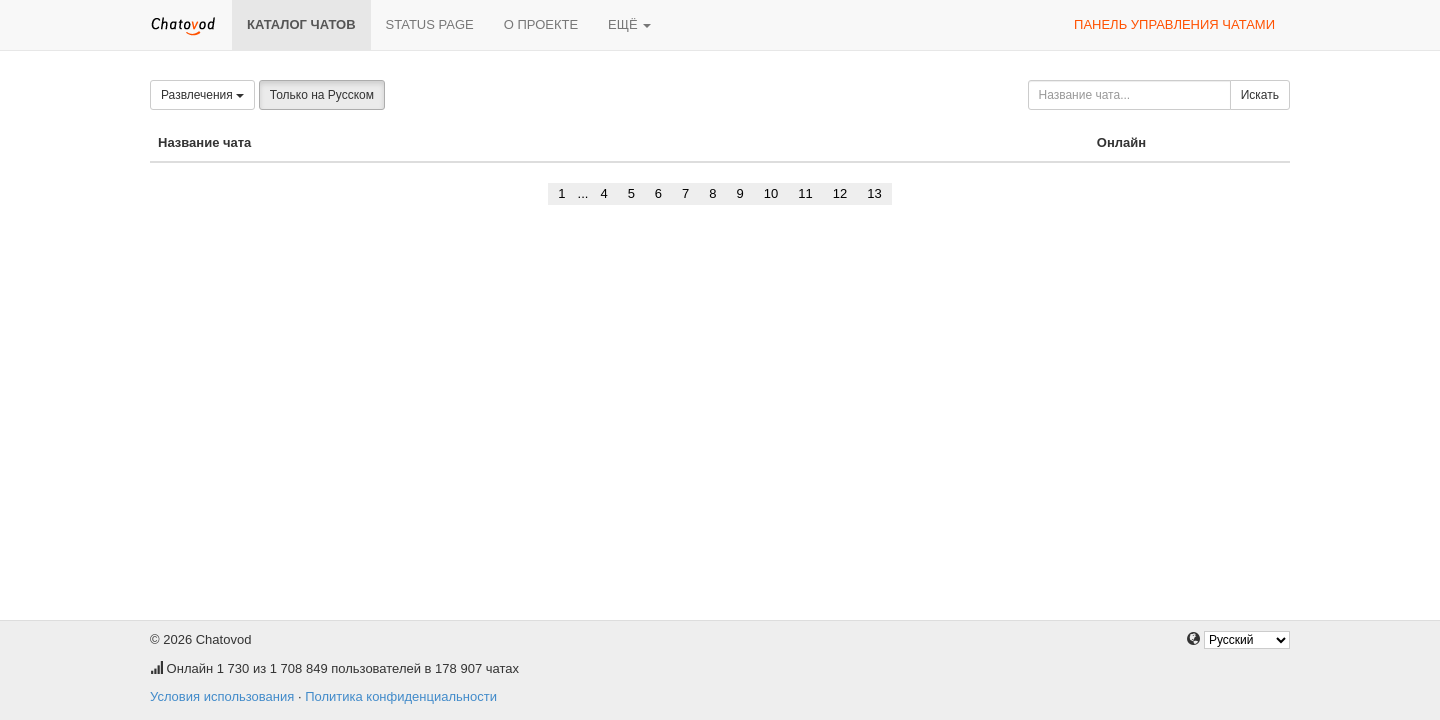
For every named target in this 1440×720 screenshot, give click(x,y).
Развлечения (202, 95)
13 (874, 193)
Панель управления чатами (1174, 24)
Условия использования (222, 696)
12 (840, 193)
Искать (1260, 95)
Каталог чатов (301, 24)
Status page (430, 24)
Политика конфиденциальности (401, 696)
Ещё (629, 24)
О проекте (541, 24)
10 (771, 193)
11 (805, 193)
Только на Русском (322, 95)
